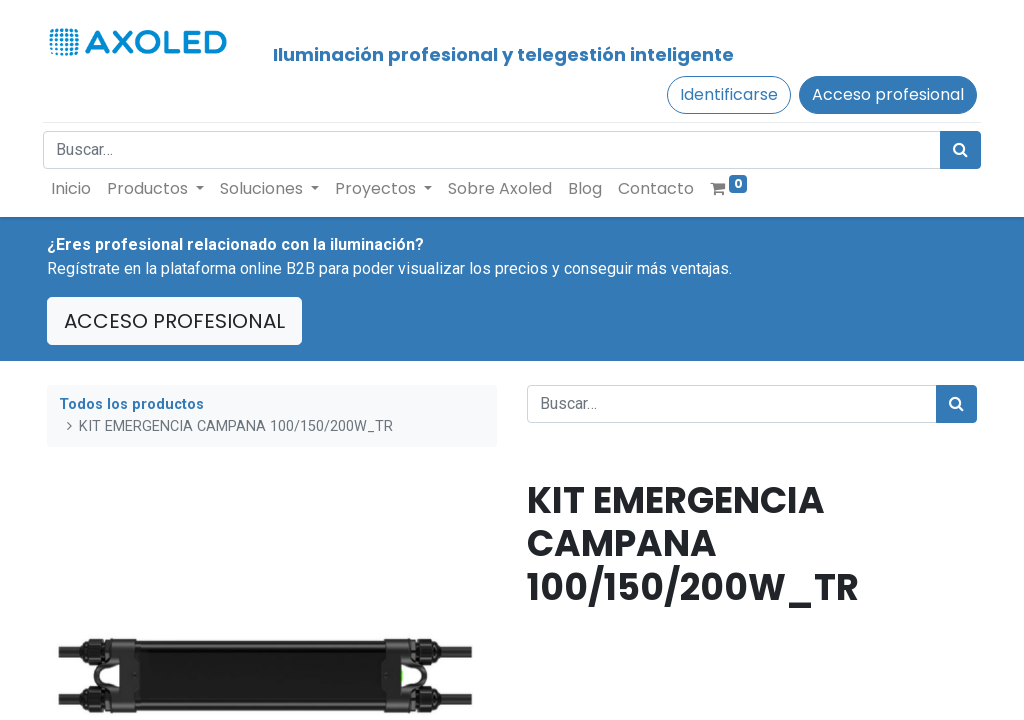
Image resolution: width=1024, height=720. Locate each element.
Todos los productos (131, 404)
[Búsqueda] (956, 150)
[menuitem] (75, 189)
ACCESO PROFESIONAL (174, 321)
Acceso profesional (884, 94)
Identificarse (725, 94)
